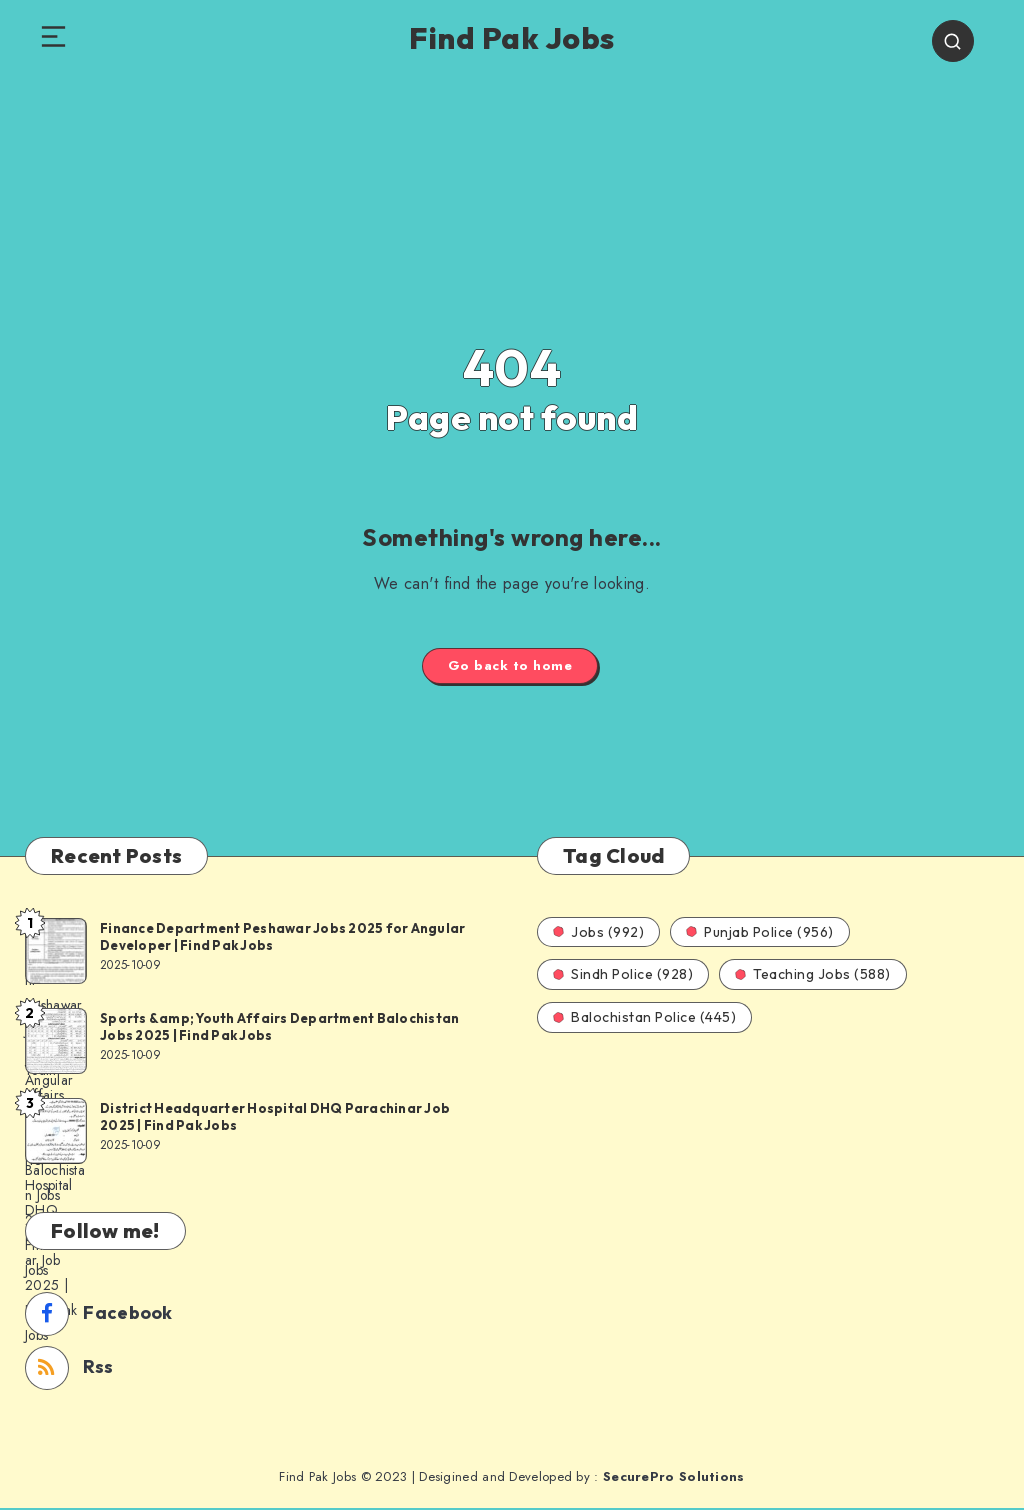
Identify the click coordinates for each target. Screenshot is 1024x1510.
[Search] (958, 42)
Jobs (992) (598, 934)
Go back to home (510, 667)
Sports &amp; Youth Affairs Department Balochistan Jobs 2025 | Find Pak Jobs (279, 1029)
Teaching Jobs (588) (813, 976)
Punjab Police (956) (760, 934)
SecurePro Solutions (674, 1478)
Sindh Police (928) (623, 976)
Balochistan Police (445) (644, 1019)
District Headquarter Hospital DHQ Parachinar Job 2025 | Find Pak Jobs (275, 1119)
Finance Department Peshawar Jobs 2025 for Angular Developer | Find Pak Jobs (282, 939)
